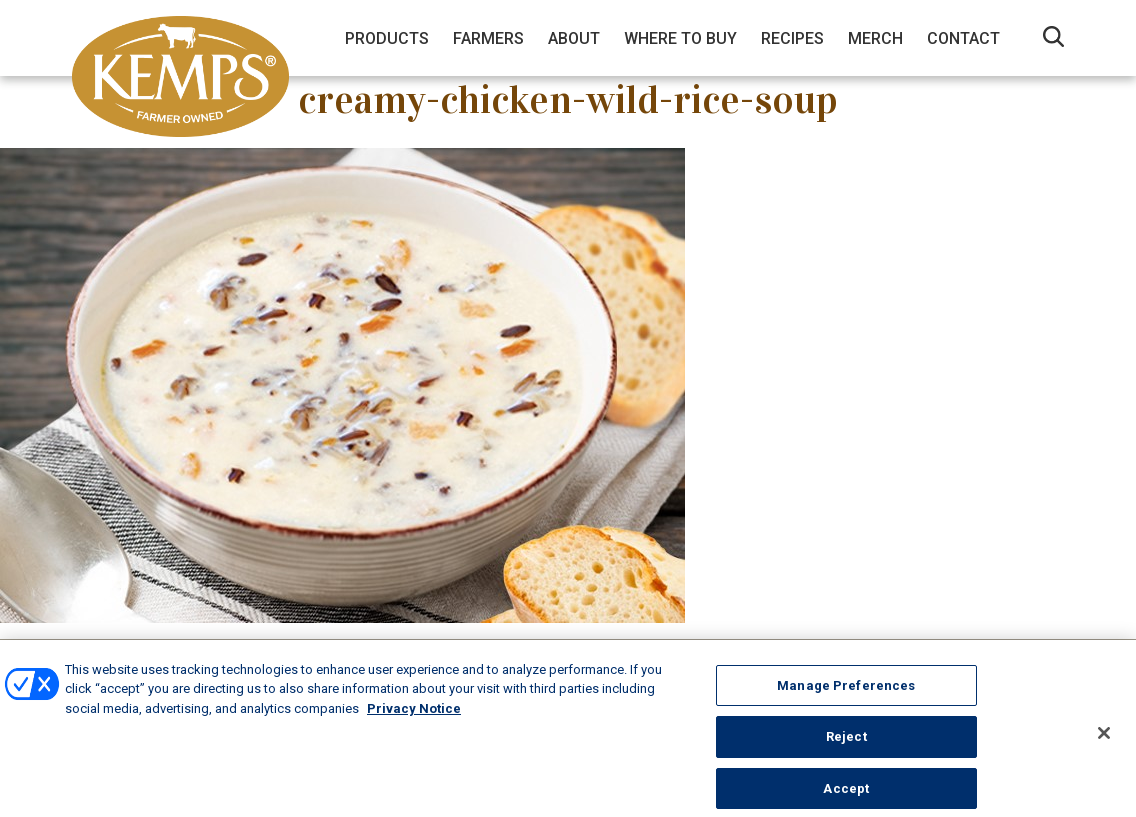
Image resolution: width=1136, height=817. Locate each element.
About (574, 38)
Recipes (792, 38)
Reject (846, 744)
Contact (963, 38)
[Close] (1104, 740)
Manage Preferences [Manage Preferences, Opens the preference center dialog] (846, 692)
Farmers (488, 38)
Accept (846, 795)
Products (387, 38)
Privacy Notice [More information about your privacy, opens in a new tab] (414, 715)
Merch (875, 38)
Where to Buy (680, 38)
